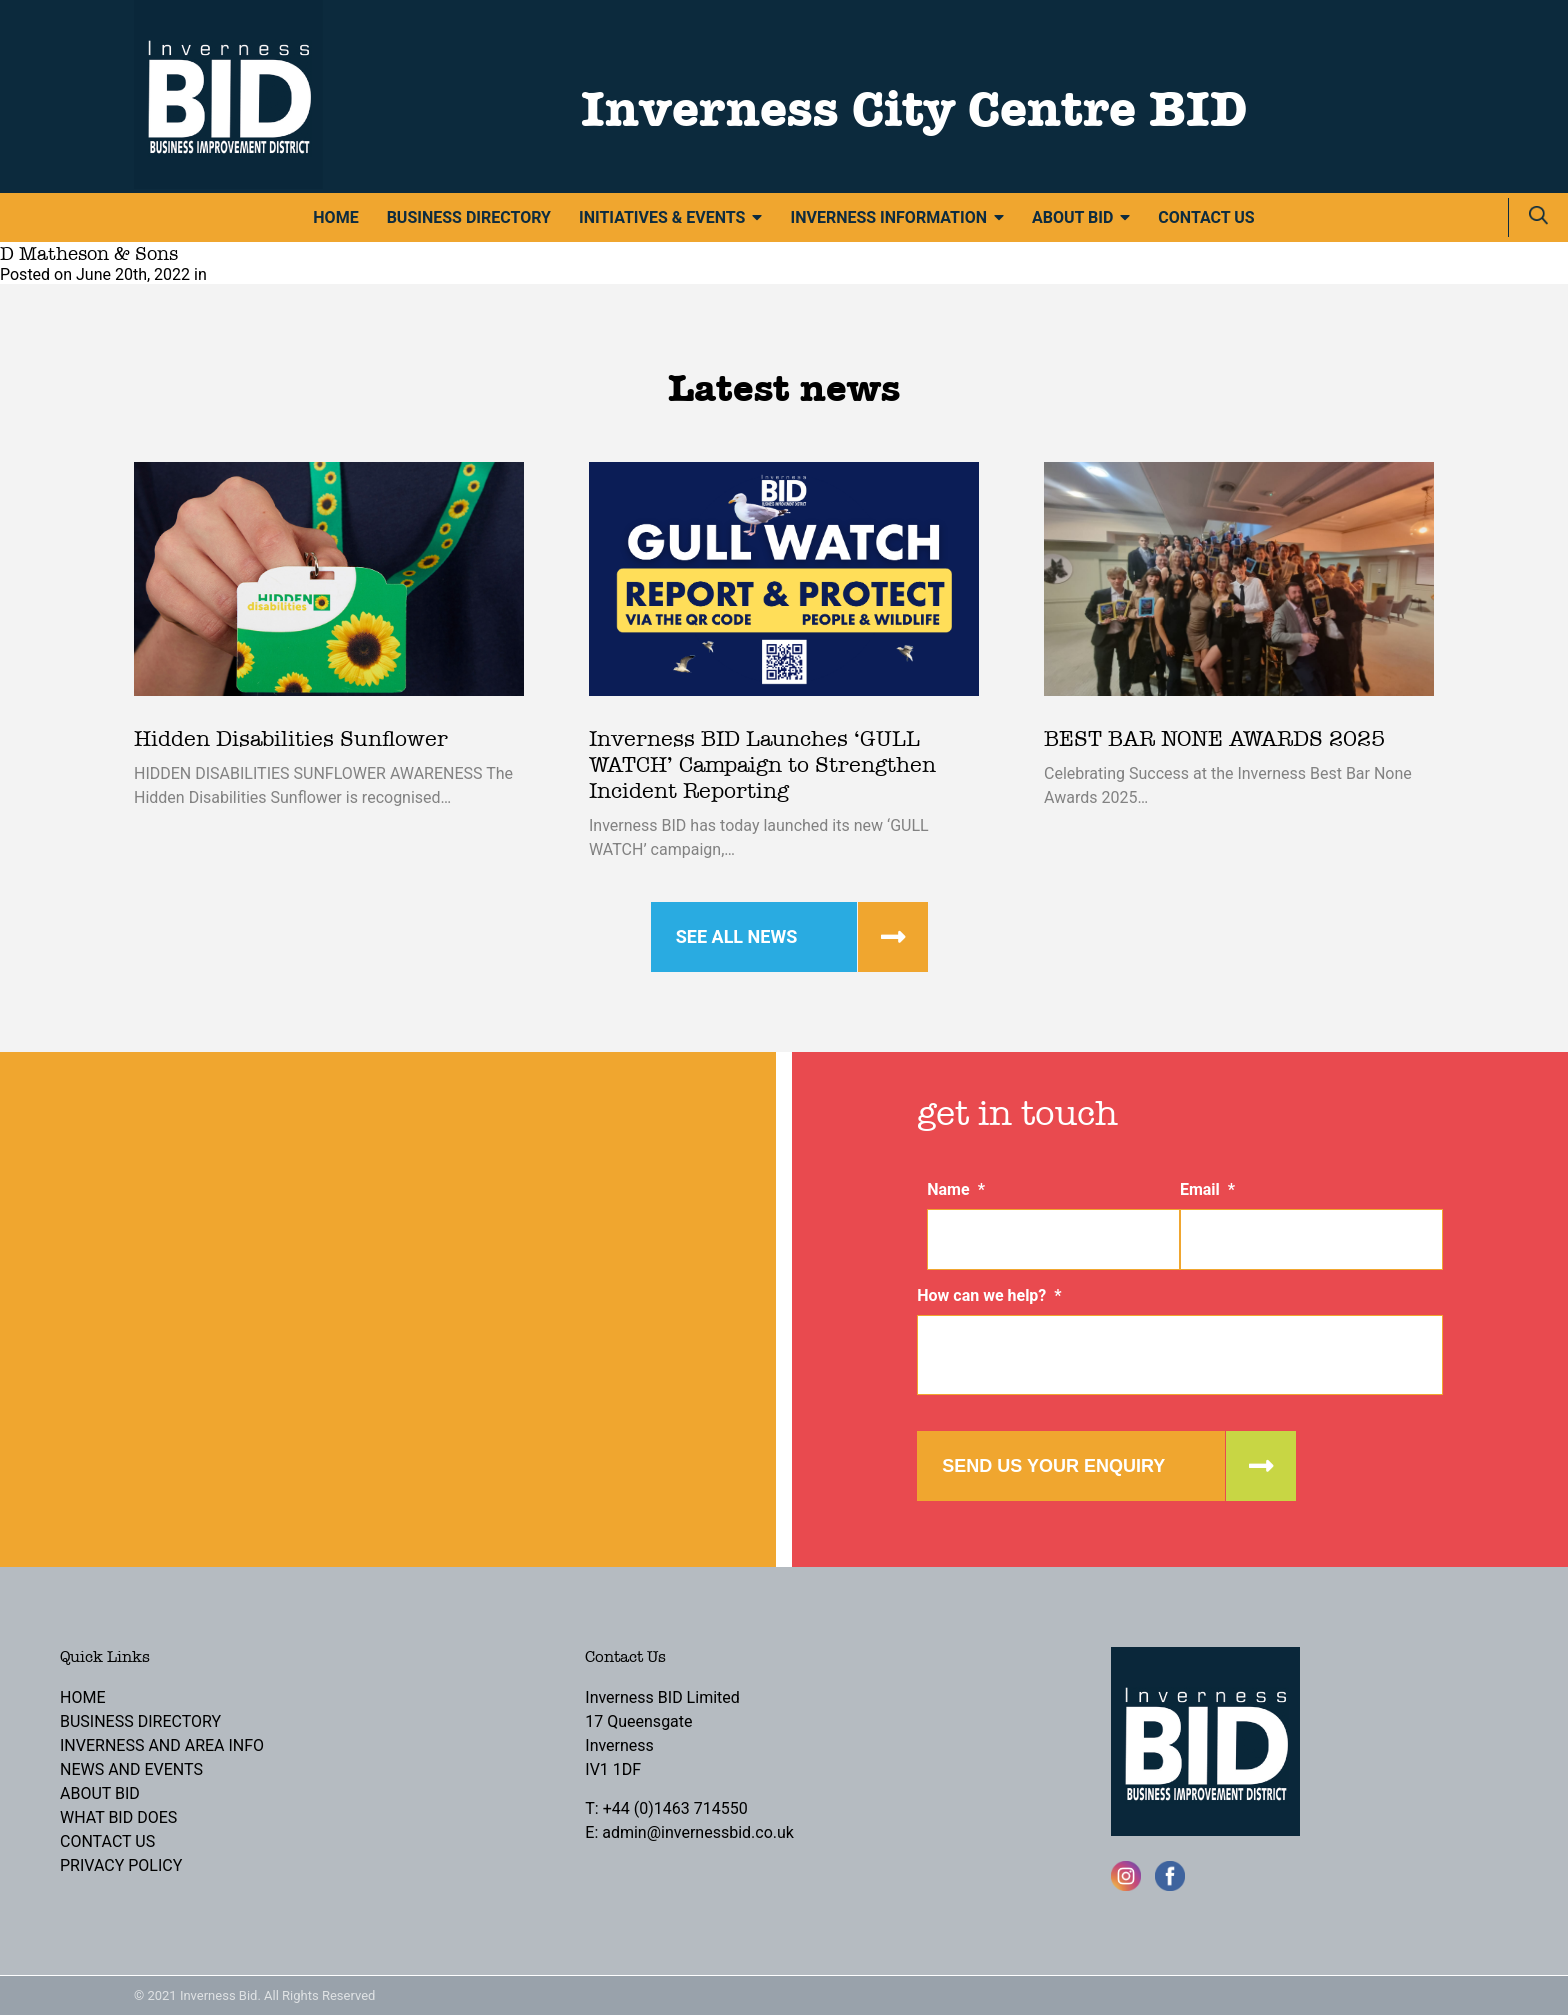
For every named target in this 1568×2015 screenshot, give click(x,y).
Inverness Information (888, 217)
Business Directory (469, 217)
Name (956, 1189)
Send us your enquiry (1053, 1466)
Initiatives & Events (662, 217)
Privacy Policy (121, 1865)
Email (1207, 1189)
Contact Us (1206, 217)
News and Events (131, 1769)
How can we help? (989, 1295)
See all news (737, 936)
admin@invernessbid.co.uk (698, 1832)
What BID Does (118, 1817)
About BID (1072, 217)
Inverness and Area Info (162, 1745)
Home (335, 217)
